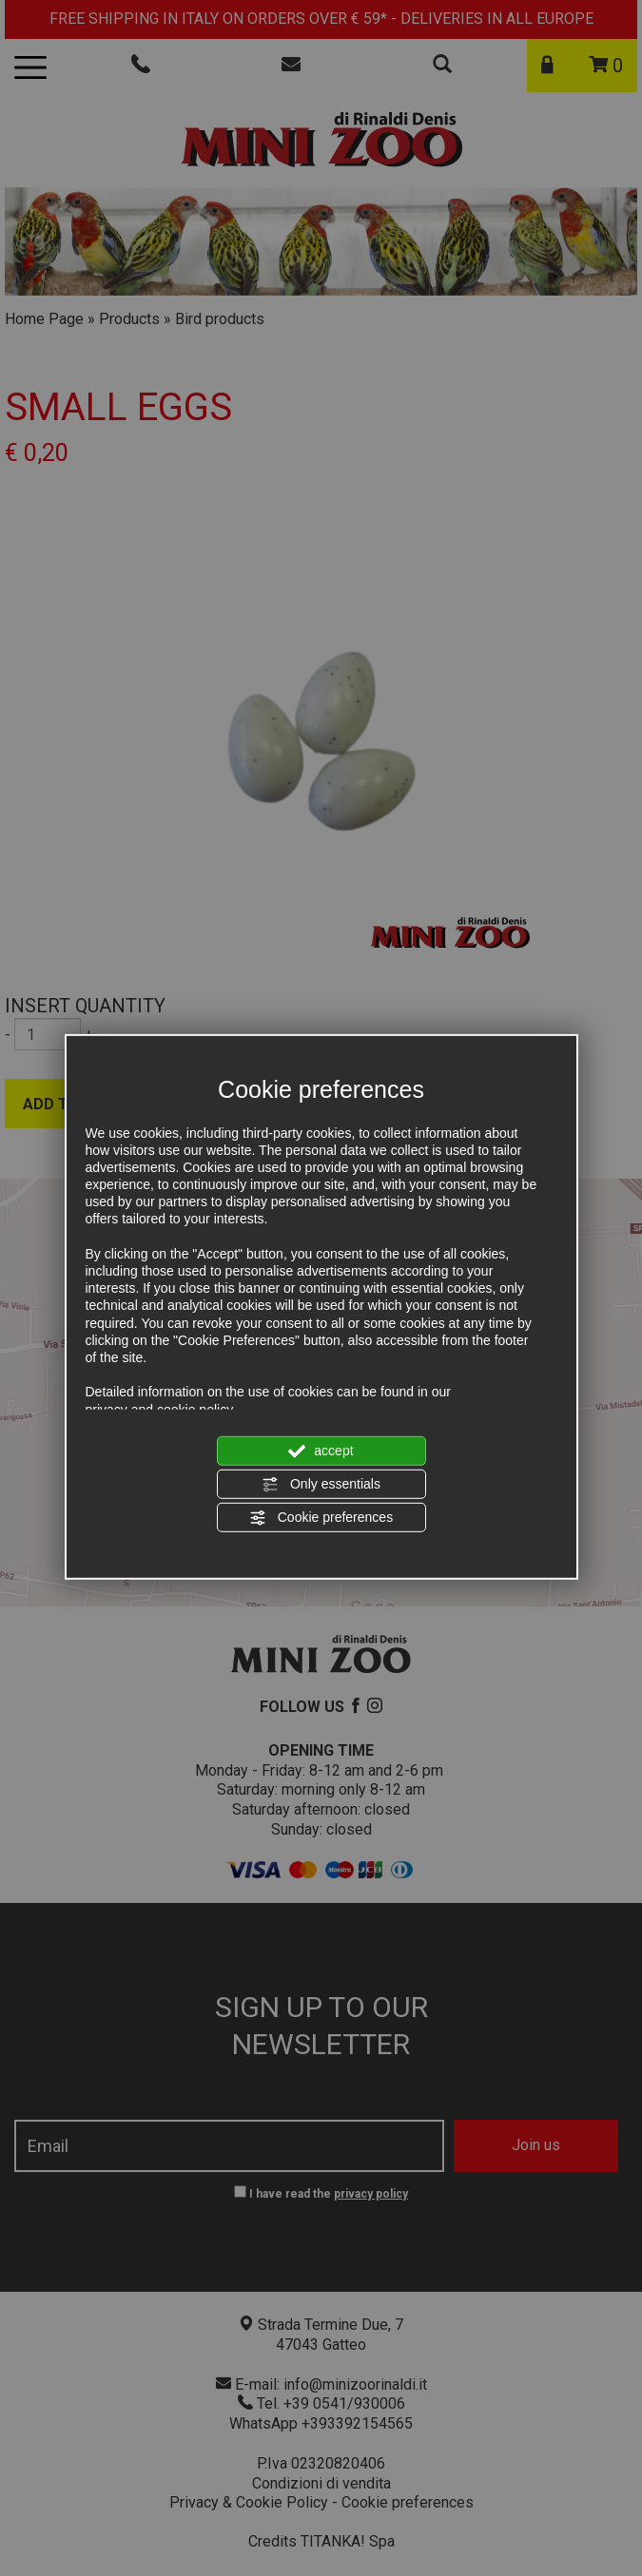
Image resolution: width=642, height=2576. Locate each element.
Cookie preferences (321, 1518)
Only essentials (321, 1484)
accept (320, 1450)
